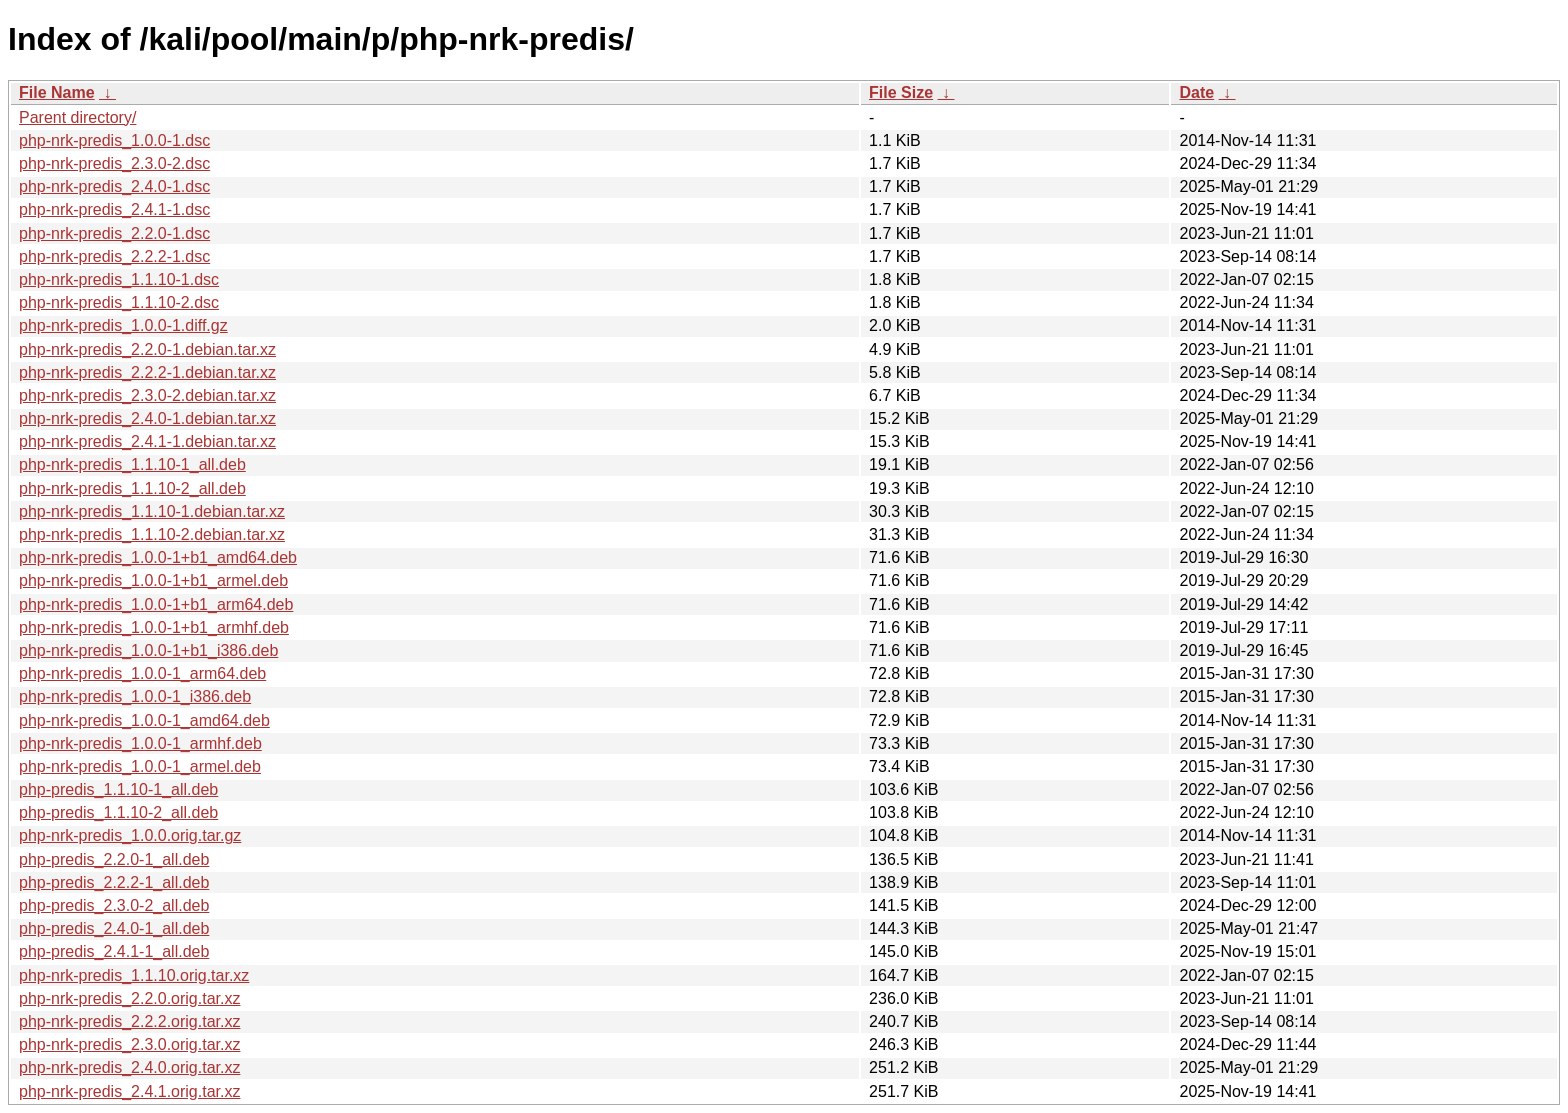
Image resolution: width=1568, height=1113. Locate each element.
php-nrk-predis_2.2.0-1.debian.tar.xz (147, 349)
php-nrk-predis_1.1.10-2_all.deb (132, 488)
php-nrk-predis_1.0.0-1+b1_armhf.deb (154, 627)
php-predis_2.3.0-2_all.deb (114, 905)
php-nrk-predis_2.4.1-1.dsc (114, 209)
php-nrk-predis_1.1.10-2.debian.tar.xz (152, 534)
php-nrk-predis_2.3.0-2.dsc (114, 163)
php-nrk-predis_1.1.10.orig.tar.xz (134, 975)
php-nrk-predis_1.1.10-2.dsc (119, 302)
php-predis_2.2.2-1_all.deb (114, 882)
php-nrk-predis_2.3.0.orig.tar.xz (129, 1044)
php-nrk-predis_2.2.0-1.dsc (114, 233)
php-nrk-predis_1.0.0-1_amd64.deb (144, 720)
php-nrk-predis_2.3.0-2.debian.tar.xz (147, 395)
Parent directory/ (77, 117)
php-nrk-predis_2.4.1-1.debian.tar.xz (147, 441)
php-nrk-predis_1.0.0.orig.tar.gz (130, 835)
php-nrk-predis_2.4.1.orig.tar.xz (129, 1091)
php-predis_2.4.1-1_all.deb (114, 951)
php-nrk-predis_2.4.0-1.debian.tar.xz (147, 418)
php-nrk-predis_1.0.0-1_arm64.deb (142, 673)
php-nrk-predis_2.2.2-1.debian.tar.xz (147, 372)
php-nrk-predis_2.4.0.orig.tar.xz (129, 1067)
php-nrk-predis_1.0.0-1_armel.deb (140, 766)
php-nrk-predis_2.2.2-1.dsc (114, 256)
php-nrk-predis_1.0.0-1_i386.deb (135, 696)
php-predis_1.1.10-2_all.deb (118, 812)
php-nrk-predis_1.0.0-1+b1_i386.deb (148, 650)
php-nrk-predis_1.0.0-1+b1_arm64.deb (156, 604)
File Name (57, 92)
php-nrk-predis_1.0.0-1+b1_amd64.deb (158, 557)
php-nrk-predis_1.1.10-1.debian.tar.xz (152, 511)
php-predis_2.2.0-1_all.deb (114, 859)
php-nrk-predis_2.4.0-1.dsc (114, 186)
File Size (901, 92)
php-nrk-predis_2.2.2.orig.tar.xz (129, 1021)
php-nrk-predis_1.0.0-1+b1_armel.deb (153, 580)
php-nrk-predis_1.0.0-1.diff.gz (123, 325)
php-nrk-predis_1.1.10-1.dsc (119, 279)
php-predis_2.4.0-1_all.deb (114, 928)
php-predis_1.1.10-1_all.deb (118, 789)
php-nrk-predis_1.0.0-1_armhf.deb (140, 743)
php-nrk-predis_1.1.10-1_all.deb (132, 464)
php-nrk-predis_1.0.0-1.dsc (114, 140)
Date (1196, 92)
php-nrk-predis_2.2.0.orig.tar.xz (129, 998)
